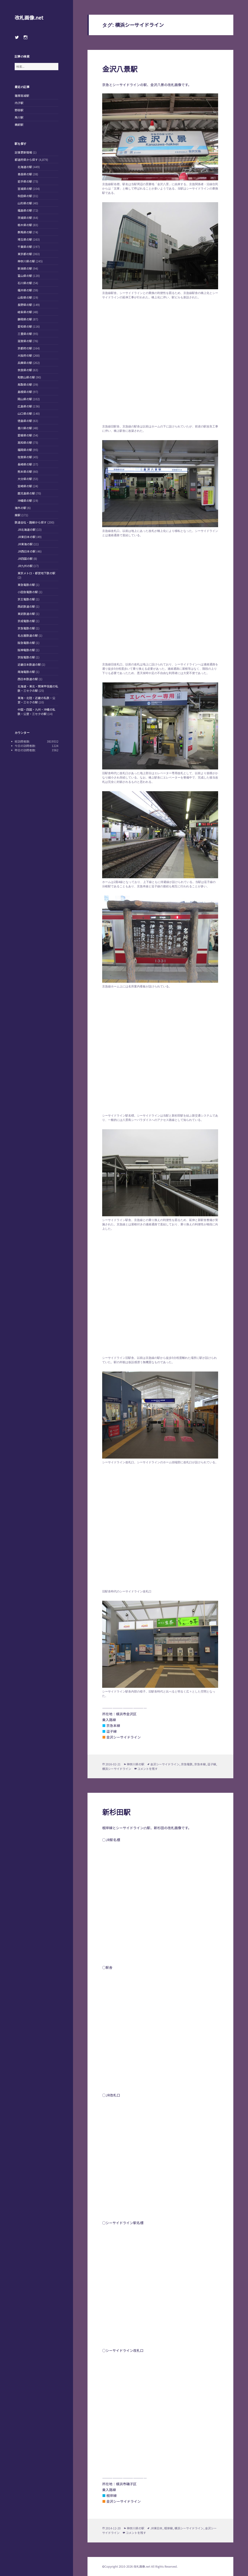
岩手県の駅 (25, 181)
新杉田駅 (116, 1812)
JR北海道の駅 (27, 529)
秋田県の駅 (25, 196)
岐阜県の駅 (25, 312)
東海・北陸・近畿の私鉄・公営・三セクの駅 (36, 700)
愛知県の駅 (25, 326)
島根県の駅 (25, 392)
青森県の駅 (25, 174)
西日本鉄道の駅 (28, 679)
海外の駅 (20, 508)
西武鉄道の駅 (26, 606)
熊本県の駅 (25, 471)
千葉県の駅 (25, 246)
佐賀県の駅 (25, 457)
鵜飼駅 (19, 124)
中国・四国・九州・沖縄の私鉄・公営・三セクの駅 (36, 711)
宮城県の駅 (25, 188)
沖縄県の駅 (25, 500)
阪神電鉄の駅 (26, 650)
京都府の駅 (25, 348)
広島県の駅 (25, 406)
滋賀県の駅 (25, 341)
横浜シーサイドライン (116, 1768)
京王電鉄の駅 (26, 599)
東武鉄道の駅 (26, 613)
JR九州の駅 (25, 566)
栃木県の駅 (25, 225)
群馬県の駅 (25, 232)
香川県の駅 (25, 428)
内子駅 (19, 103)
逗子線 (211, 1764)
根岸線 (168, 2528)
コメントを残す (147, 1768)
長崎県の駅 (25, 464)
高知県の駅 (25, 442)
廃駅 (17, 515)
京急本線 (200, 1764)
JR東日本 (156, 2528)
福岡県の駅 (25, 450)
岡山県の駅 (25, 399)
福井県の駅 (25, 290)
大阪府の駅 (25, 355)
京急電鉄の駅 (26, 628)
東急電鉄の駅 (26, 584)
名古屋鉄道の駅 (28, 635)
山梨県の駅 (25, 297)
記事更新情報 (23, 152)
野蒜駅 (19, 110)
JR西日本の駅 (27, 551)
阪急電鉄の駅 (26, 643)
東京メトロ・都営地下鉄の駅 (36, 573)
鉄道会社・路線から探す (31, 522)
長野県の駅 (25, 304)
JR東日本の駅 (27, 537)
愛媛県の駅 (25, 435)
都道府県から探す (26, 159)
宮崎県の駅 (25, 486)
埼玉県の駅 (25, 239)
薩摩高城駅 (22, 95)
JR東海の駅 (25, 544)
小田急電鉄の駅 (28, 592)
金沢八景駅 (119, 69)
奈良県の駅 (25, 370)
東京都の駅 (25, 254)
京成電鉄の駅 (26, 621)
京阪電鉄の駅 (26, 657)
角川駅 (19, 117)
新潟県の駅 (25, 268)
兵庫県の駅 (25, 363)
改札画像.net (29, 17)
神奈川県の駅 (26, 261)
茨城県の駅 (25, 217)
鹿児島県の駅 (26, 493)
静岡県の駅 (25, 319)
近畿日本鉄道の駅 (29, 664)
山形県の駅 (25, 203)
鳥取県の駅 (25, 384)
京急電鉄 (187, 1764)
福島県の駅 (25, 210)
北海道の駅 (25, 167)
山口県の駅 (25, 413)
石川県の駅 (25, 283)
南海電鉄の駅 (26, 672)
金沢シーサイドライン (164, 1764)
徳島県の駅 (25, 421)
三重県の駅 (25, 333)
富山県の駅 (25, 275)
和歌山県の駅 (26, 377)
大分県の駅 (25, 479)
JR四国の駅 (25, 558)
